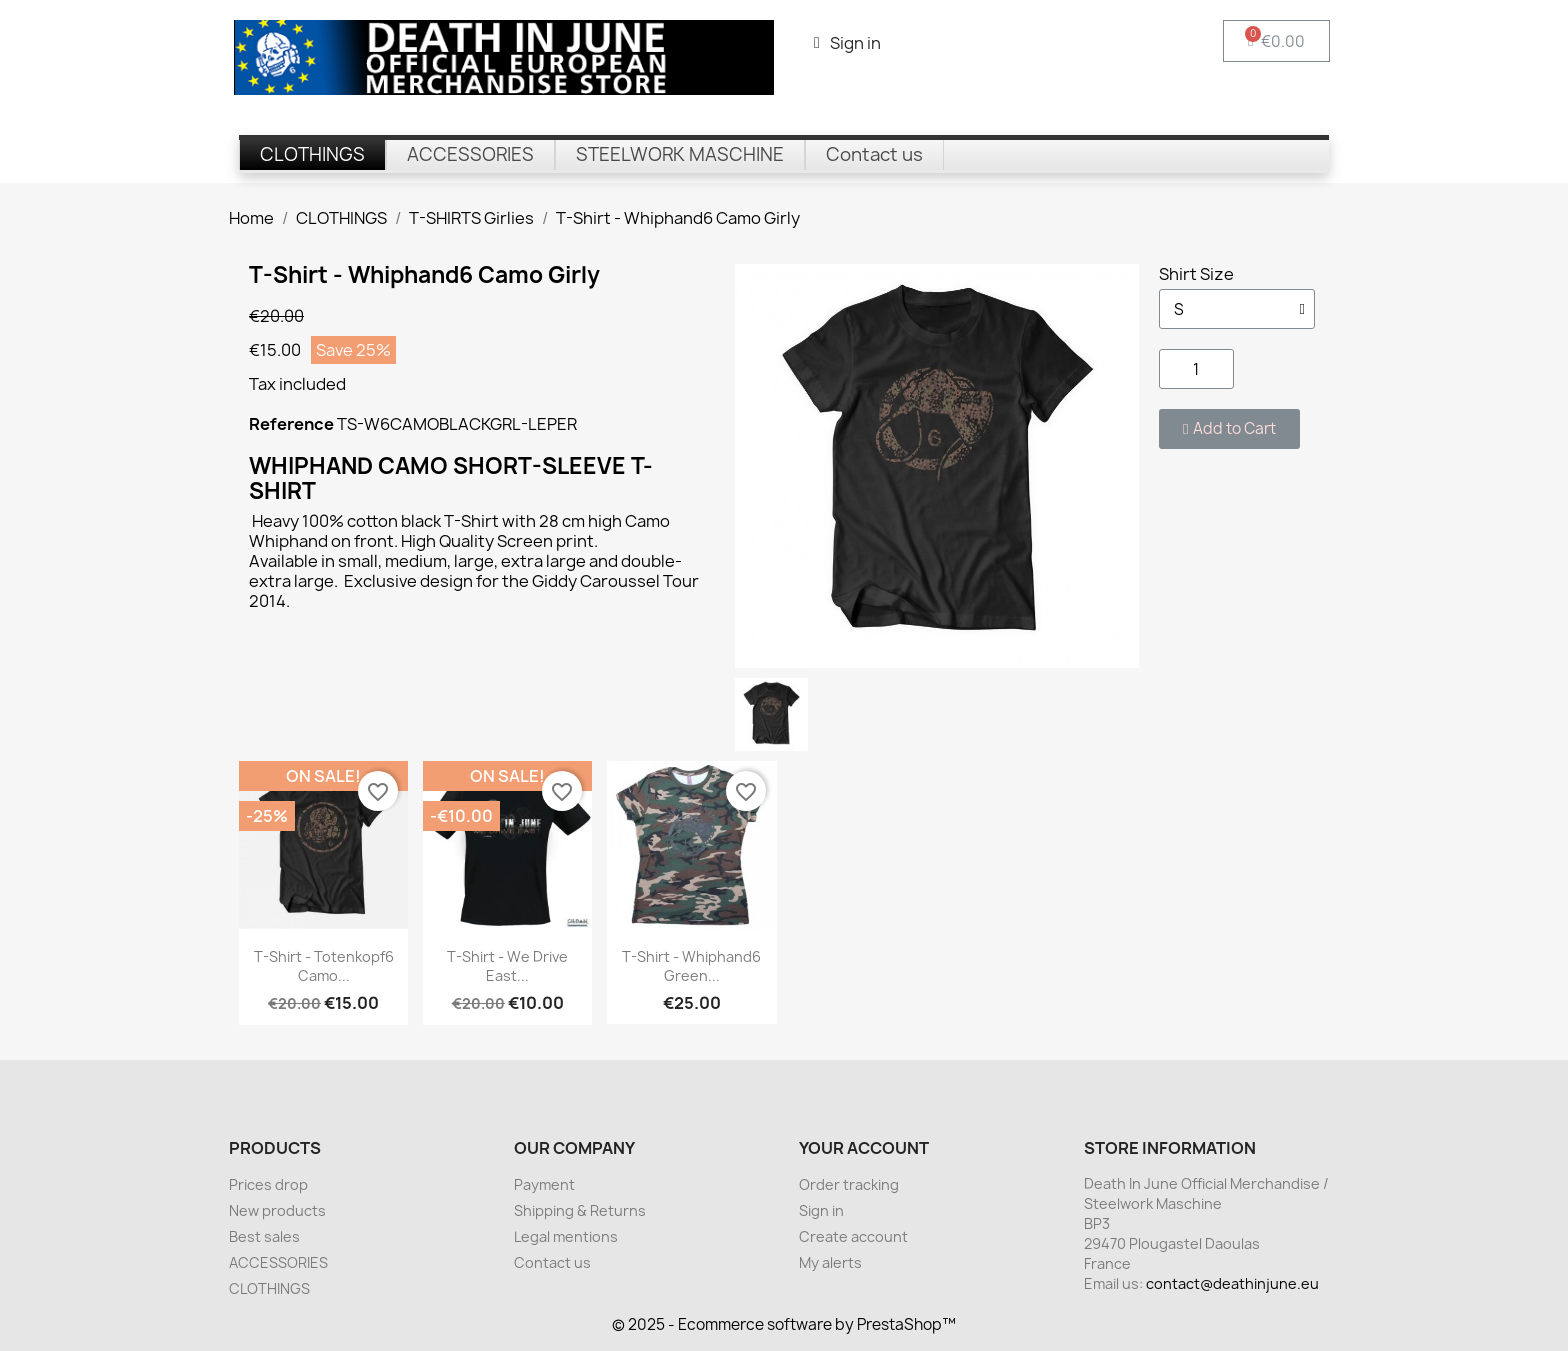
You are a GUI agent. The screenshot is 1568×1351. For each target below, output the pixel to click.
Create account (853, 1236)
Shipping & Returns (580, 1210)
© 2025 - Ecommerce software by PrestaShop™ (784, 1324)
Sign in (821, 1210)
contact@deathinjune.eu (1232, 1283)
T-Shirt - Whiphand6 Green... (691, 966)
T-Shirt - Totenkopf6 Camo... (324, 966)
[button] (1229, 429)
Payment (544, 1184)
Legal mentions (566, 1236)
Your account (864, 1148)
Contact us (552, 1262)
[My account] (847, 43)
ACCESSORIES (278, 1262)
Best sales (264, 1236)
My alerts (830, 1262)
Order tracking (849, 1184)
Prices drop (268, 1184)
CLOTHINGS (269, 1288)
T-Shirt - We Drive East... (507, 966)
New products (277, 1210)
